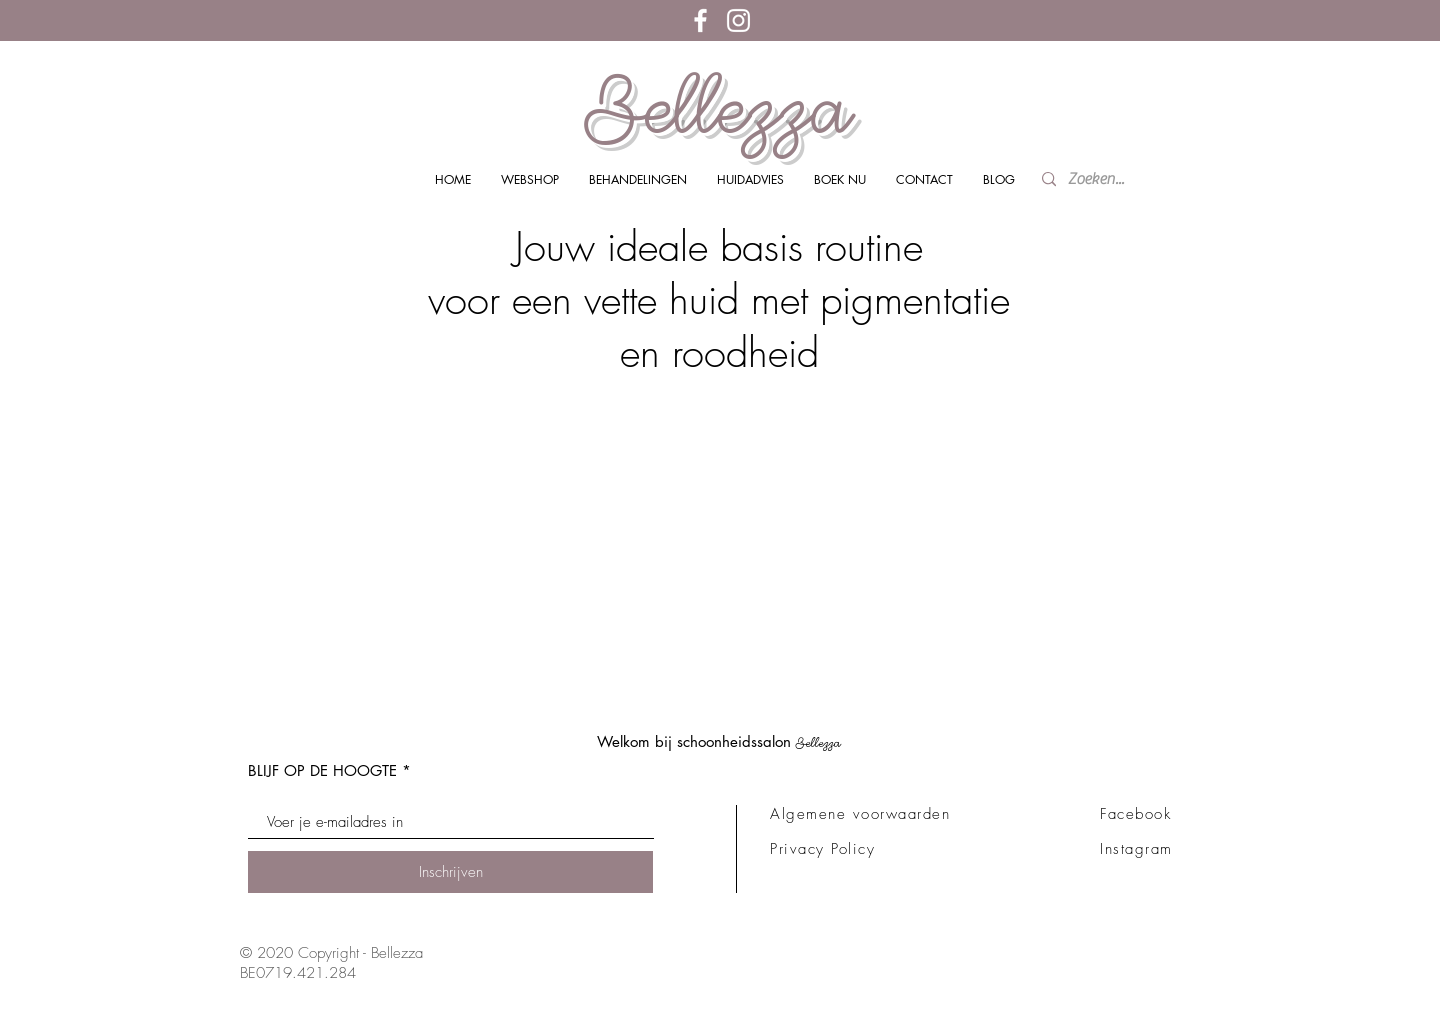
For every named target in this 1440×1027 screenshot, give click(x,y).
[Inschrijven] (450, 872)
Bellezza (719, 108)
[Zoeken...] (1101, 179)
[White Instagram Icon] (738, 20)
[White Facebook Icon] (700, 20)
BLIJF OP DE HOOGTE (322, 770)
